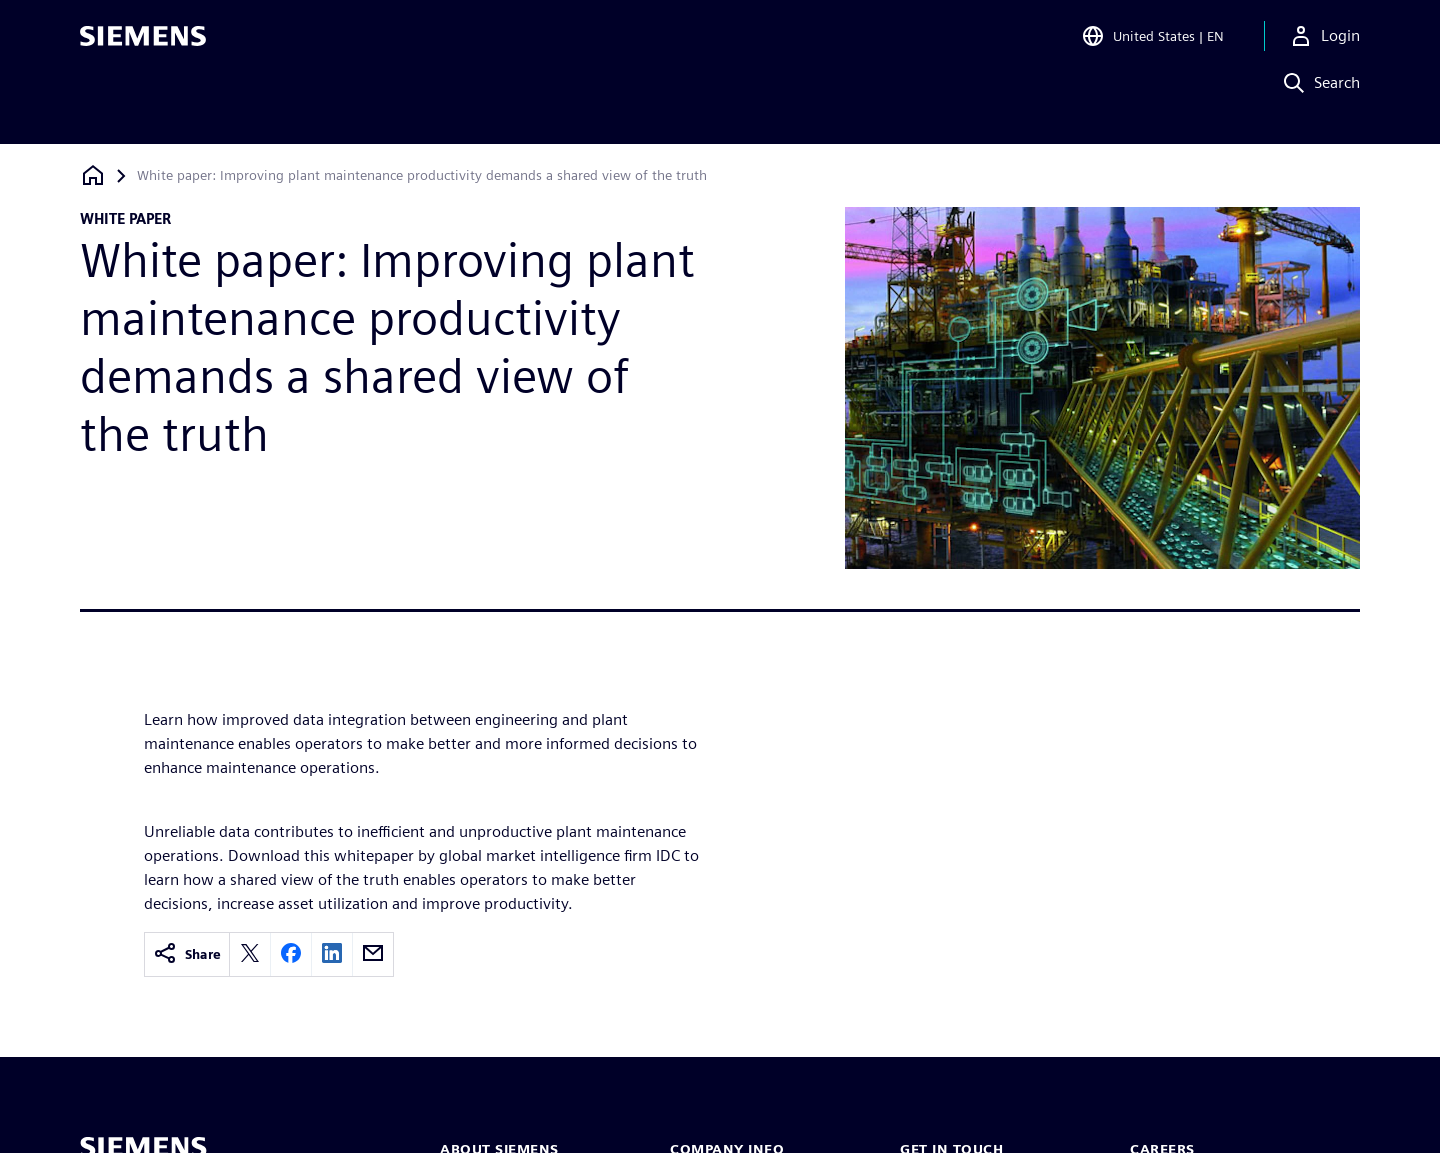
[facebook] (291, 954)
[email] (373, 954)
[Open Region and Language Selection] (1152, 44)
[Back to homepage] (93, 175)
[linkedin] (332, 954)
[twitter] (250, 954)
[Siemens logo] (143, 44)
